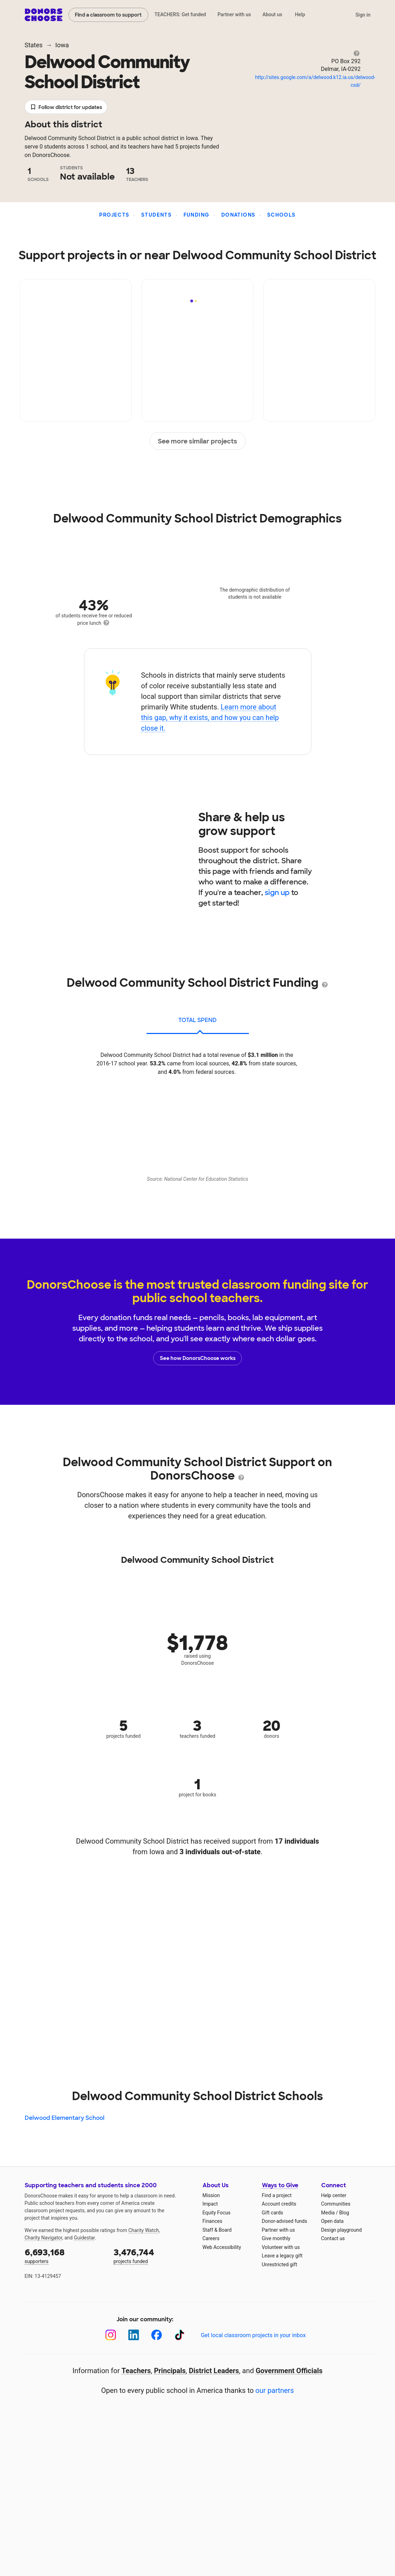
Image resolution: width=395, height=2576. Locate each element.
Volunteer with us (281, 2247)
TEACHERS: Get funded (180, 14)
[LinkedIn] (134, 2335)
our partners (275, 2390)
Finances (212, 2221)
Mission (211, 2195)
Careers (211, 2238)
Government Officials (289, 2370)
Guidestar (84, 2238)
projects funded (153, 2255)
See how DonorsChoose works (197, 1358)
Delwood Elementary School (64, 2118)
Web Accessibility (222, 2247)
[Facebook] (156, 2335)
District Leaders (214, 2370)
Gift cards (272, 2212)
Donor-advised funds (284, 2221)
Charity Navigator (43, 2238)
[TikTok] (179, 2335)
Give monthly (276, 2238)
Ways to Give (280, 2185)
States (34, 45)
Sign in (363, 15)
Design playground (341, 2230)
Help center (333, 2195)
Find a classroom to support (108, 15)
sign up (277, 892)
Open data (332, 2221)
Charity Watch (143, 2230)
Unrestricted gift (279, 2264)
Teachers (136, 2370)
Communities (336, 2204)
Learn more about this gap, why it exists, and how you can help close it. (210, 717)
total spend (197, 1020)
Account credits (279, 2204)
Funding (197, 215)
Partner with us (234, 14)
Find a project (277, 2195)
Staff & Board (217, 2230)
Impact (210, 2204)
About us (272, 14)
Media (328, 2212)
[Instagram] (111, 2335)
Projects (114, 215)
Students (156, 215)
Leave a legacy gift (282, 2255)
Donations (238, 215)
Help (300, 14)
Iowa (62, 45)
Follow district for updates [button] (66, 107)
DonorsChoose (43, 14)
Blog (344, 2212)
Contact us (333, 2238)
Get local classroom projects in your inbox (253, 2335)
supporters (64, 2255)
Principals (170, 2370)
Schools (281, 215)
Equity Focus (217, 2212)
